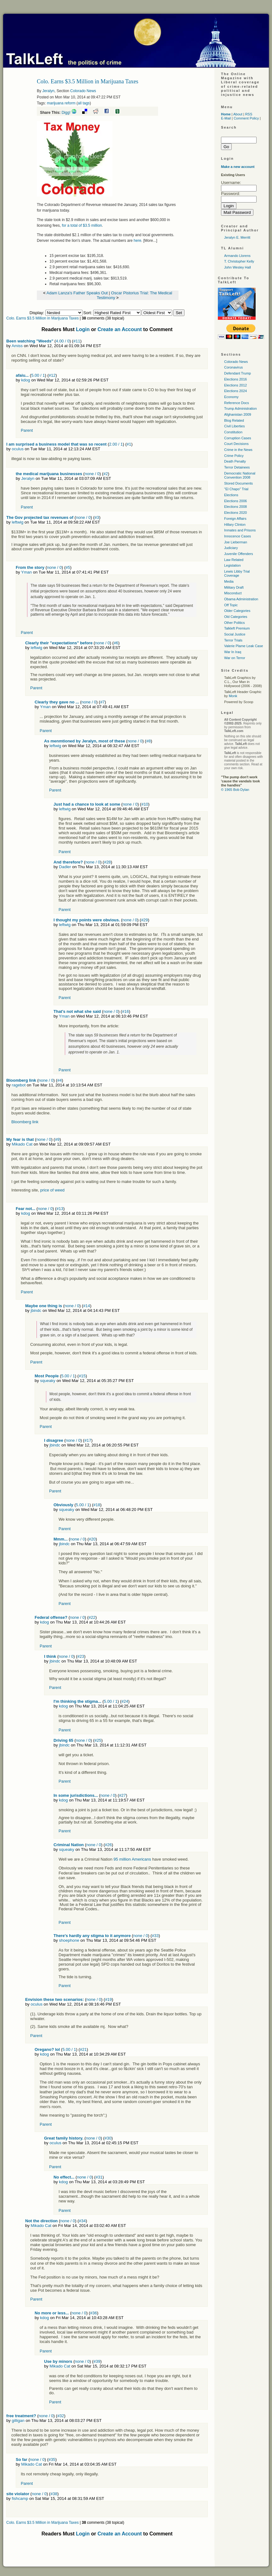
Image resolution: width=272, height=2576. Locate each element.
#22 (91, 1617)
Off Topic (231, 605)
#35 (51, 2459)
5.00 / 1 (38, 375)
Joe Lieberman (235, 542)
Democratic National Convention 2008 (239, 475)
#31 (99, 2177)
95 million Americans (132, 1859)
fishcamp (20, 2498)
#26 (108, 1844)
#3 (96, 517)
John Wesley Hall (237, 267)
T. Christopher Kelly (239, 261)
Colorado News (83, 91)
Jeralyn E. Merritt (237, 237)
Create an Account (120, 329)
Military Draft (234, 587)
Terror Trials (233, 640)
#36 (93, 2313)
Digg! (66, 112)
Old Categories (235, 617)
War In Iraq (232, 652)
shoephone (69, 1940)
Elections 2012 (235, 385)
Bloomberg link (24, 1121)
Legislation (232, 565)
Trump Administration (240, 408)
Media (229, 581)
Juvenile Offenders (238, 554)
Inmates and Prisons (240, 530)
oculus (18, 449)
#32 (60, 2415)
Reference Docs (236, 403)
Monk (233, 696)
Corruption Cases (237, 438)
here (137, 240)
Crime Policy (234, 456)
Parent (27, 430)
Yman (26, 572)
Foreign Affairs (235, 518)
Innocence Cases (237, 536)
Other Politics (234, 623)
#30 (108, 2138)
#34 (82, 2220)
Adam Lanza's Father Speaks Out (77, 293)
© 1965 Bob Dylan (235, 789)
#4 (59, 1080)
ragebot (19, 1085)
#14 (86, 1305)
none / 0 (92, 473)
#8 (148, 741)
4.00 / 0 (62, 341)
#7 (102, 702)
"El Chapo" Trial (236, 489)
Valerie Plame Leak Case (243, 646)
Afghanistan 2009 (237, 414)
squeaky (47, 1380)
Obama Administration (241, 599)
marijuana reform (61, 103)
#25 (97, 1740)
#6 (116, 643)
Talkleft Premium (237, 628)
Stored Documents (238, 483)
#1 (129, 444)
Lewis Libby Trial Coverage (237, 573)
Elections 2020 (235, 512)
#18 (96, 1504)
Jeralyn (48, 91)
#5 (67, 567)
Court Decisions (236, 444)
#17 (87, 1440)
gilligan (18, 2420)
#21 (83, 2049)
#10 (144, 804)
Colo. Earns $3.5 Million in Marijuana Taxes (42, 318)
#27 (122, 1795)
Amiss (17, 345)
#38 (53, 2493)
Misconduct (233, 593)
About (237, 114)
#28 (107, 862)
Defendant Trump (237, 373)
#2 (105, 473)
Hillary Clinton (235, 524)
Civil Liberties (234, 426)
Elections (231, 495)
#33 (155, 1935)
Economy (231, 397)
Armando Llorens (237, 256)
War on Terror (234, 658)
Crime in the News (238, 450)
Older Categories (237, 611)
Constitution (233, 432)
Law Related (233, 560)
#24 (125, 1701)
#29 (144, 920)
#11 (76, 341)
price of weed (52, 1190)
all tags (84, 103)
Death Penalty (235, 461)
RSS (248, 114)
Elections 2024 (235, 391)
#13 (59, 1208)
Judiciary (231, 548)
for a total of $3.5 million (82, 225)
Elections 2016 (235, 379)
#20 (92, 1539)
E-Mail (226, 118)
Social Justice (234, 634)
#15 (82, 1376)
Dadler (65, 866)
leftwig (17, 522)
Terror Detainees (237, 467)
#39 (97, 2361)
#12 (52, 375)
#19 (108, 1999)
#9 (57, 1139)
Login (83, 329)
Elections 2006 (235, 501)
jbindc (36, 1310)
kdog (25, 380)
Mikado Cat (22, 1144)
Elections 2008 (235, 506)
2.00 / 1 (116, 444)
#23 (80, 1656)
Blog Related (234, 420)
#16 (125, 1011)
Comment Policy (246, 118)
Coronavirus (233, 367)
